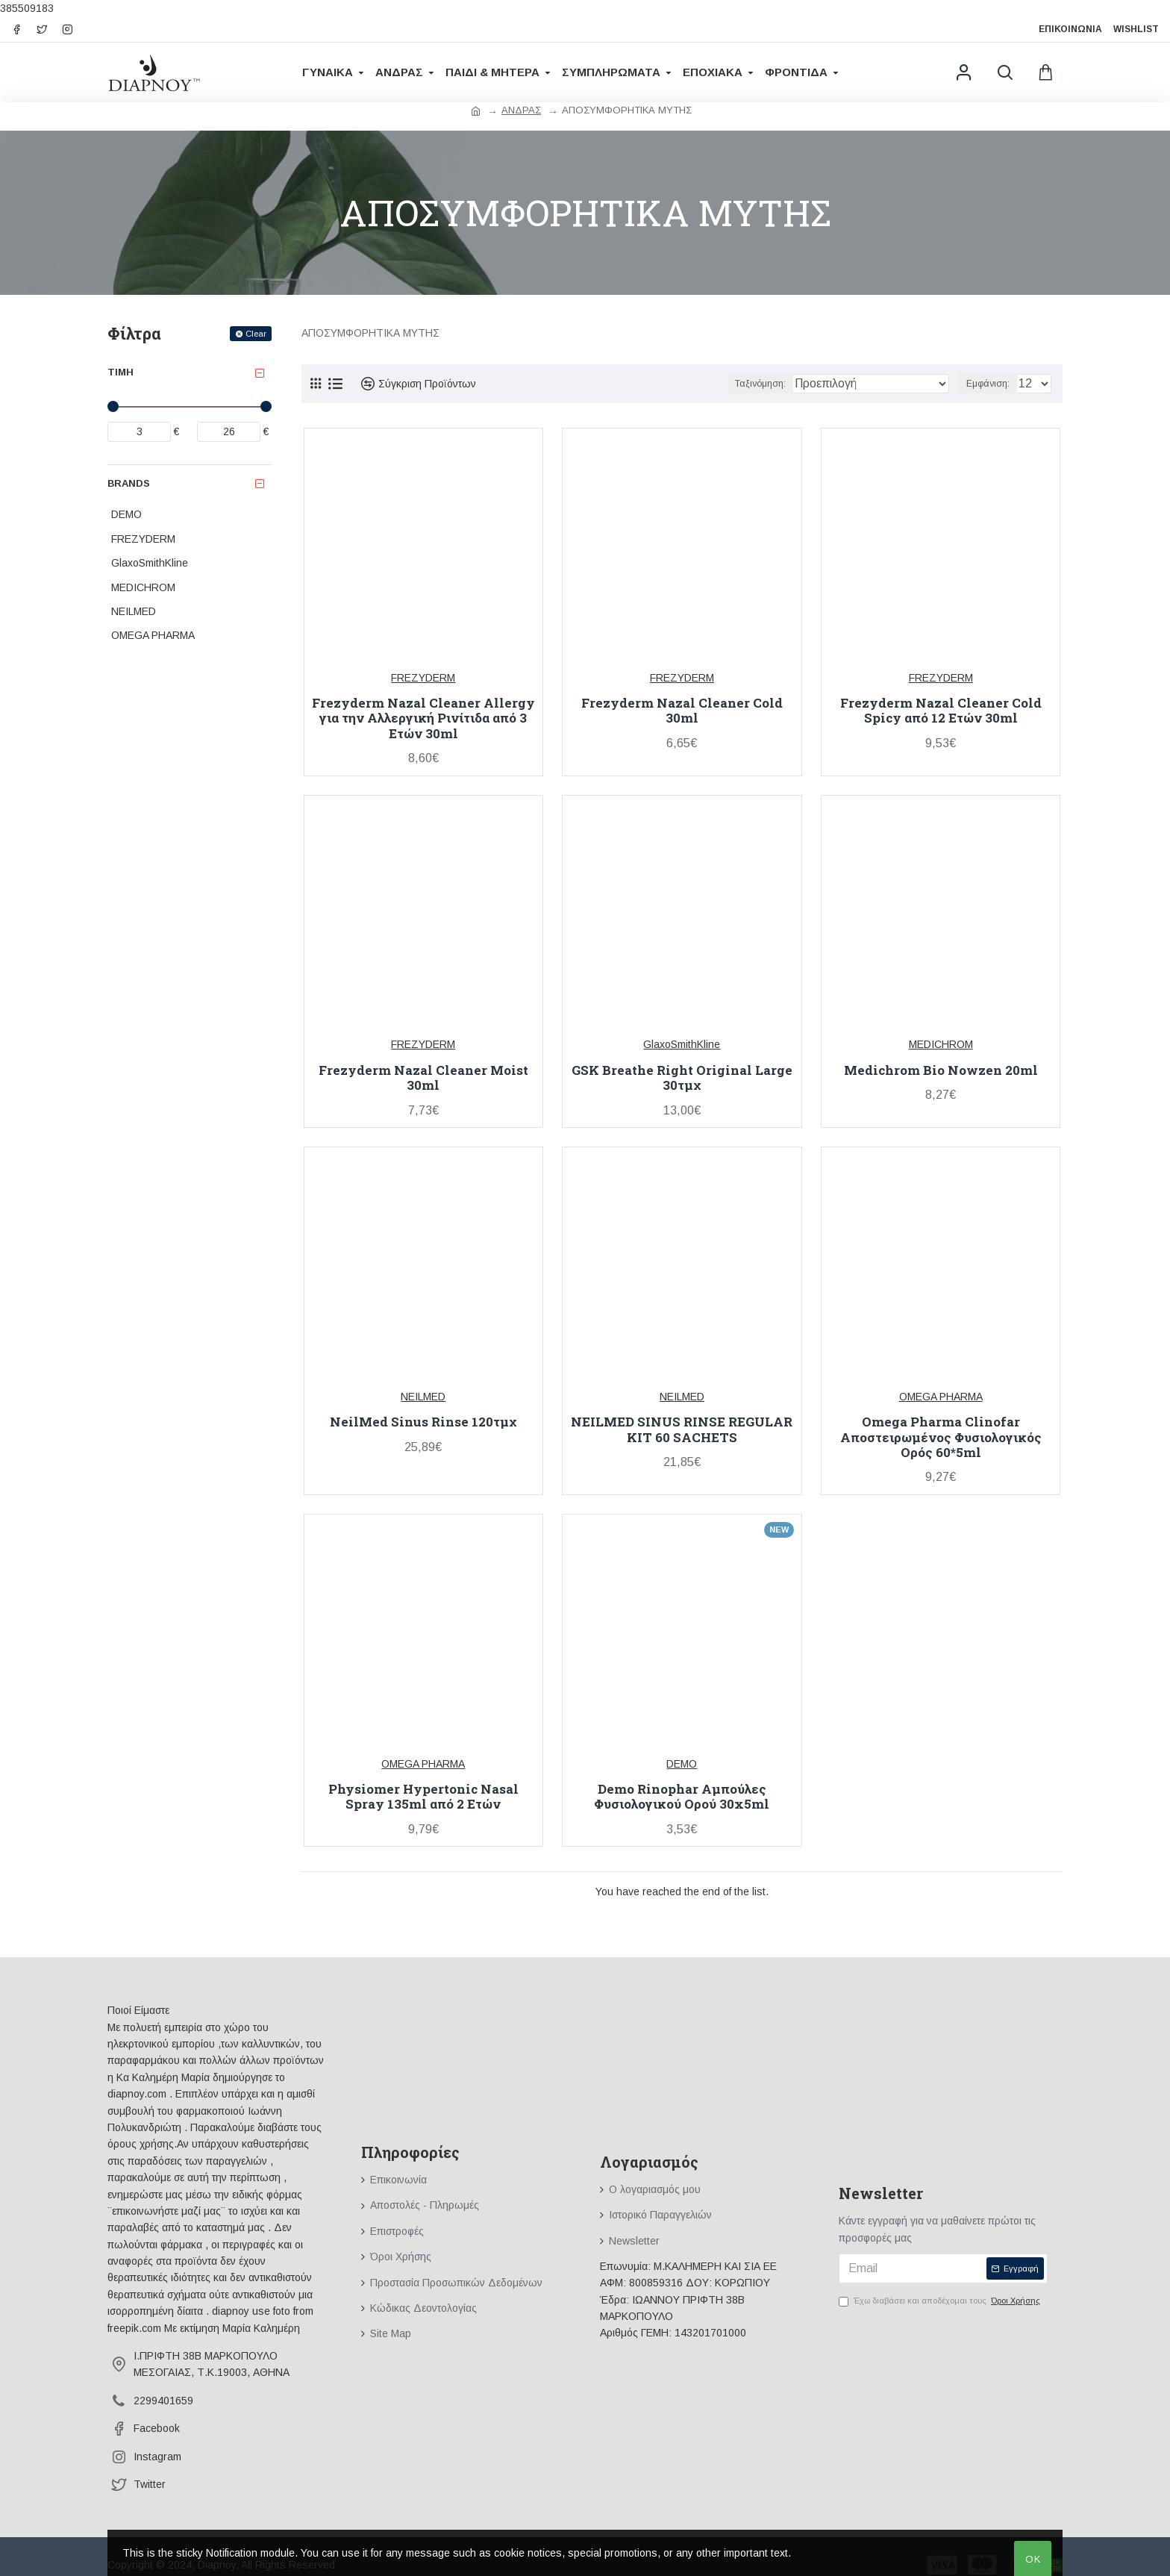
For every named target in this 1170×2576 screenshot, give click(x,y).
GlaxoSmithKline (681, 1044)
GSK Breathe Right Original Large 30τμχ (682, 1078)
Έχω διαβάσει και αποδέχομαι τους (940, 2301)
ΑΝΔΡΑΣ (521, 110)
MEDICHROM (941, 1044)
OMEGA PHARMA (941, 1397)
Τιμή (120, 372)
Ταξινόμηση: (800, 383)
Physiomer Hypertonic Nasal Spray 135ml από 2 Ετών (423, 1797)
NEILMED (423, 1397)
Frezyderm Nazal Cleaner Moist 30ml (423, 1078)
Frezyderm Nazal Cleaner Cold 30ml (682, 711)
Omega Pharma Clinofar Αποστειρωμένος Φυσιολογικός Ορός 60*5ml (941, 1437)
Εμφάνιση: (992, 383)
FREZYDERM (423, 678)
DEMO (681, 1764)
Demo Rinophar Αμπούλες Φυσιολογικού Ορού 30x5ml (681, 1797)
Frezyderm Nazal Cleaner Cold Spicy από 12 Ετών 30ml (941, 711)
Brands (128, 483)
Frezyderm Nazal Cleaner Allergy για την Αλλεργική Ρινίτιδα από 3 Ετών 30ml (423, 718)
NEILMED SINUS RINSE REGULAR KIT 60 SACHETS (681, 1430)
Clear (255, 333)
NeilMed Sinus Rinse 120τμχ (423, 1422)
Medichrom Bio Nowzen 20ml (941, 1070)
